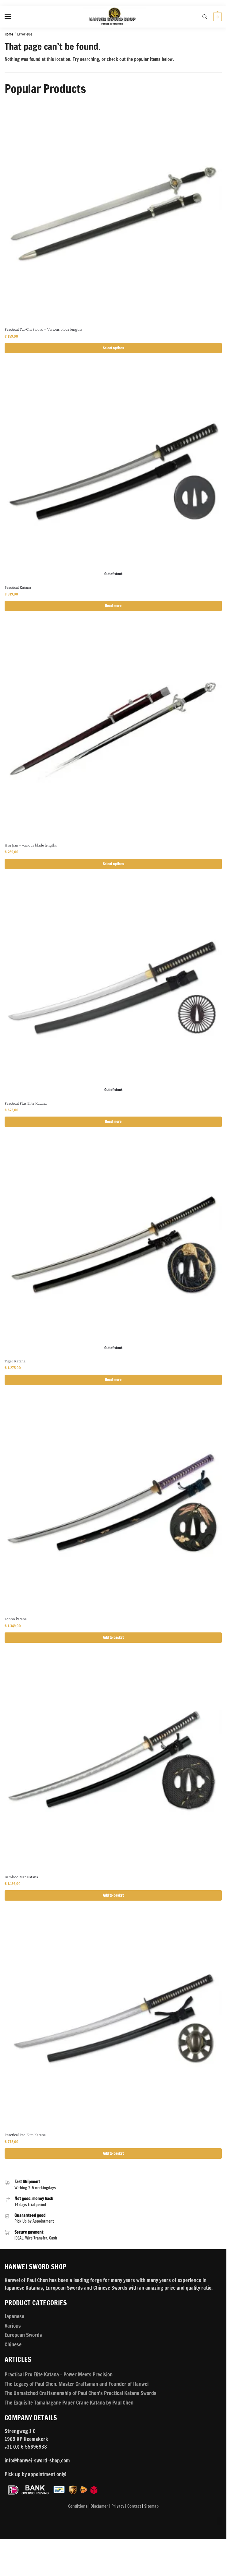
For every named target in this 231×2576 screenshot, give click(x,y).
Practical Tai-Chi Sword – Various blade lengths (43, 329)
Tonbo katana (16, 1618)
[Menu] (14, 16)
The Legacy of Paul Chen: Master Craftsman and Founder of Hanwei (76, 2384)
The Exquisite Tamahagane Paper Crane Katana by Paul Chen (69, 2402)
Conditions (77, 2506)
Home (9, 34)
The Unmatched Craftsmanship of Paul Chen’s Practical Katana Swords (80, 2393)
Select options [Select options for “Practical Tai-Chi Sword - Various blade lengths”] (113, 348)
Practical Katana (18, 587)
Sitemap (151, 2506)
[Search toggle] (205, 17)
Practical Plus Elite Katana (26, 1103)
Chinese (13, 2344)
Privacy (117, 2506)
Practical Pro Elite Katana (25, 2134)
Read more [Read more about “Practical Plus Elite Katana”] (113, 1121)
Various (13, 2326)
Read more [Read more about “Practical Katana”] (113, 605)
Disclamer (99, 2506)
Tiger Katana (15, 1360)
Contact (134, 2506)
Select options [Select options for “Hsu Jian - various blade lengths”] (113, 863)
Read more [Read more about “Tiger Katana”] (113, 1379)
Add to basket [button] (113, 1637)
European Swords (23, 2335)
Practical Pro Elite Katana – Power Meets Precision (59, 2374)
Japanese (14, 2316)
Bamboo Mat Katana (21, 1876)
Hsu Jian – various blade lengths (31, 845)
